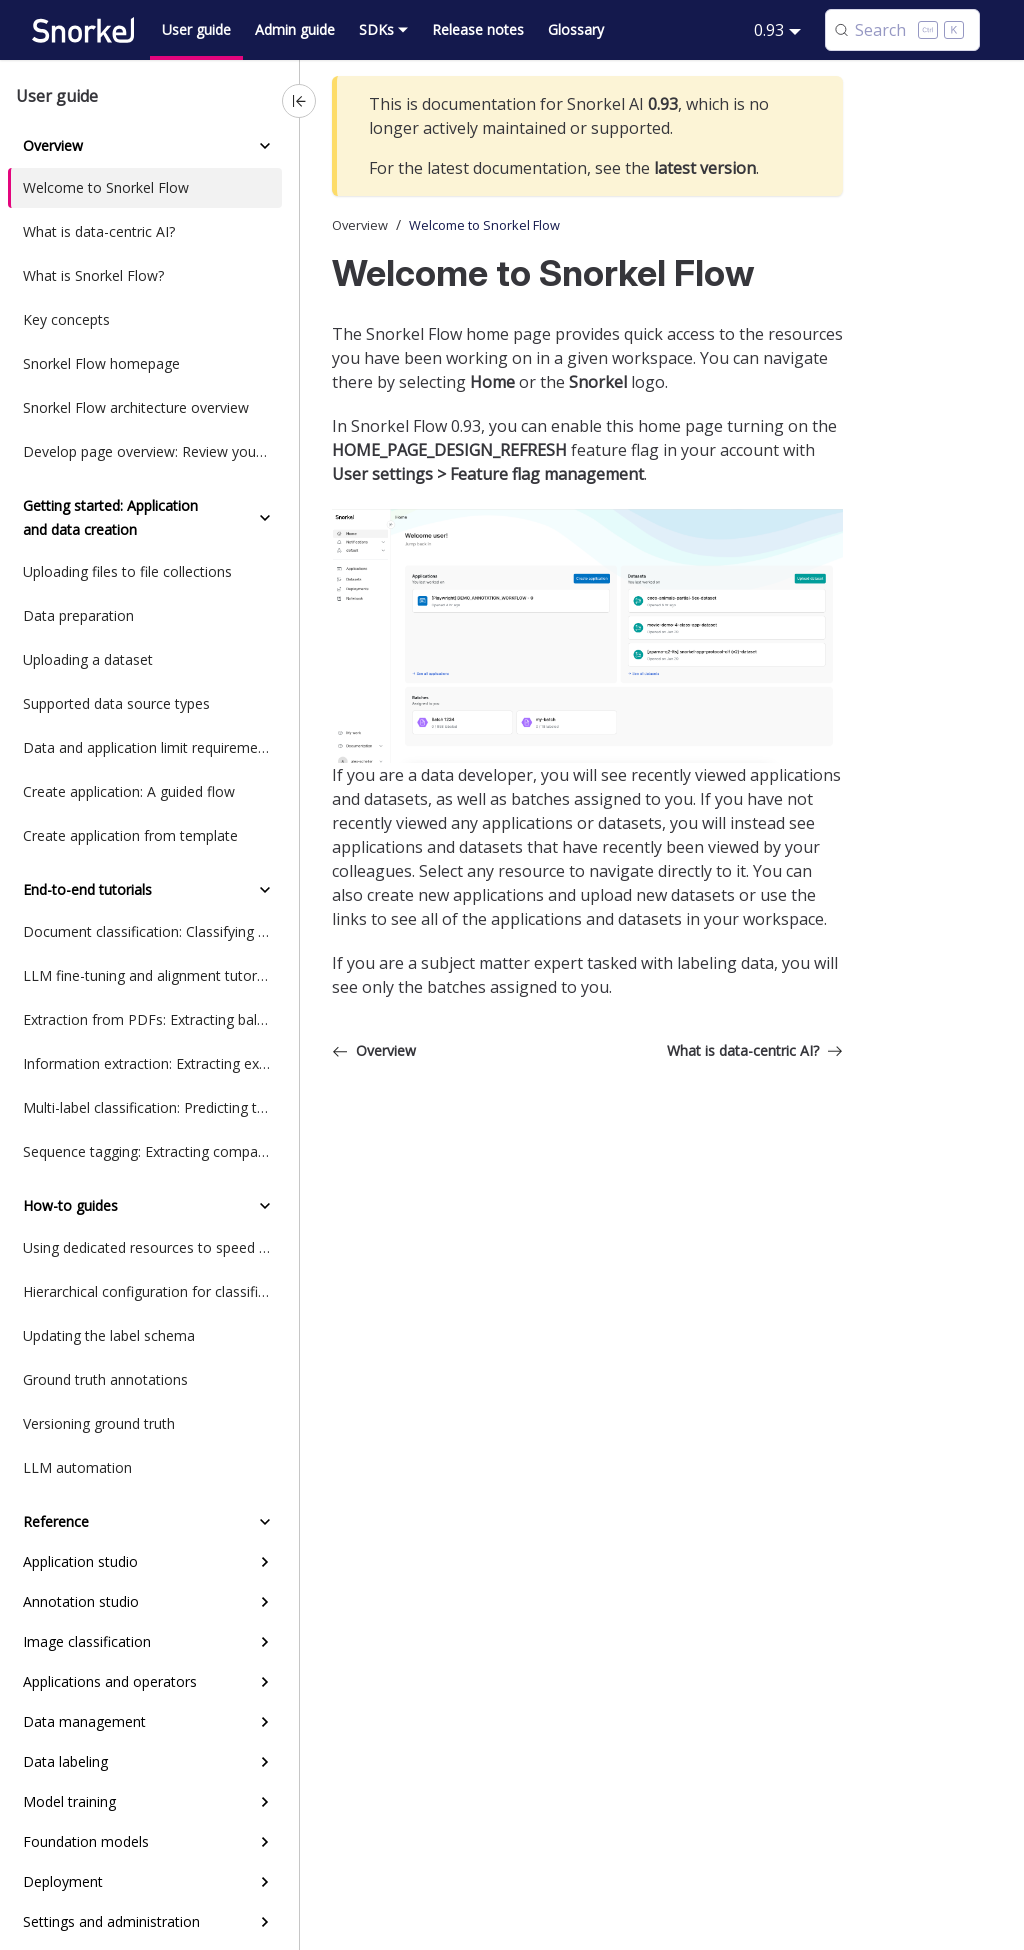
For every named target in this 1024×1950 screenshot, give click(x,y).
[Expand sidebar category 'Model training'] (265, 1802)
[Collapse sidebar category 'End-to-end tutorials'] (265, 890)
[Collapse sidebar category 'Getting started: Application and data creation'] (265, 518)
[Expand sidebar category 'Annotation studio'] (265, 1602)
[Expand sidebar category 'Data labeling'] (265, 1762)
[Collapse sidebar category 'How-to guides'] (265, 1206)
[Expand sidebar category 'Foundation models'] (265, 1842)
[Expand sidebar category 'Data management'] (265, 1722)
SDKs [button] (376, 29)
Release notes (478, 29)
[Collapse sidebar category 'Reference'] (265, 1522)
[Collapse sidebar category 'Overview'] (265, 146)
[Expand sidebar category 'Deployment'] (265, 1882)
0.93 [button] (769, 30)
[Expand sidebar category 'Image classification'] (265, 1642)
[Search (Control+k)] (902, 30)
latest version (705, 168)
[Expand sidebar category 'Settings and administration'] (265, 1922)
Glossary (576, 29)
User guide (196, 29)
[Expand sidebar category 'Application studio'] (265, 1562)
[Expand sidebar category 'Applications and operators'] (265, 1682)
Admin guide (295, 29)
